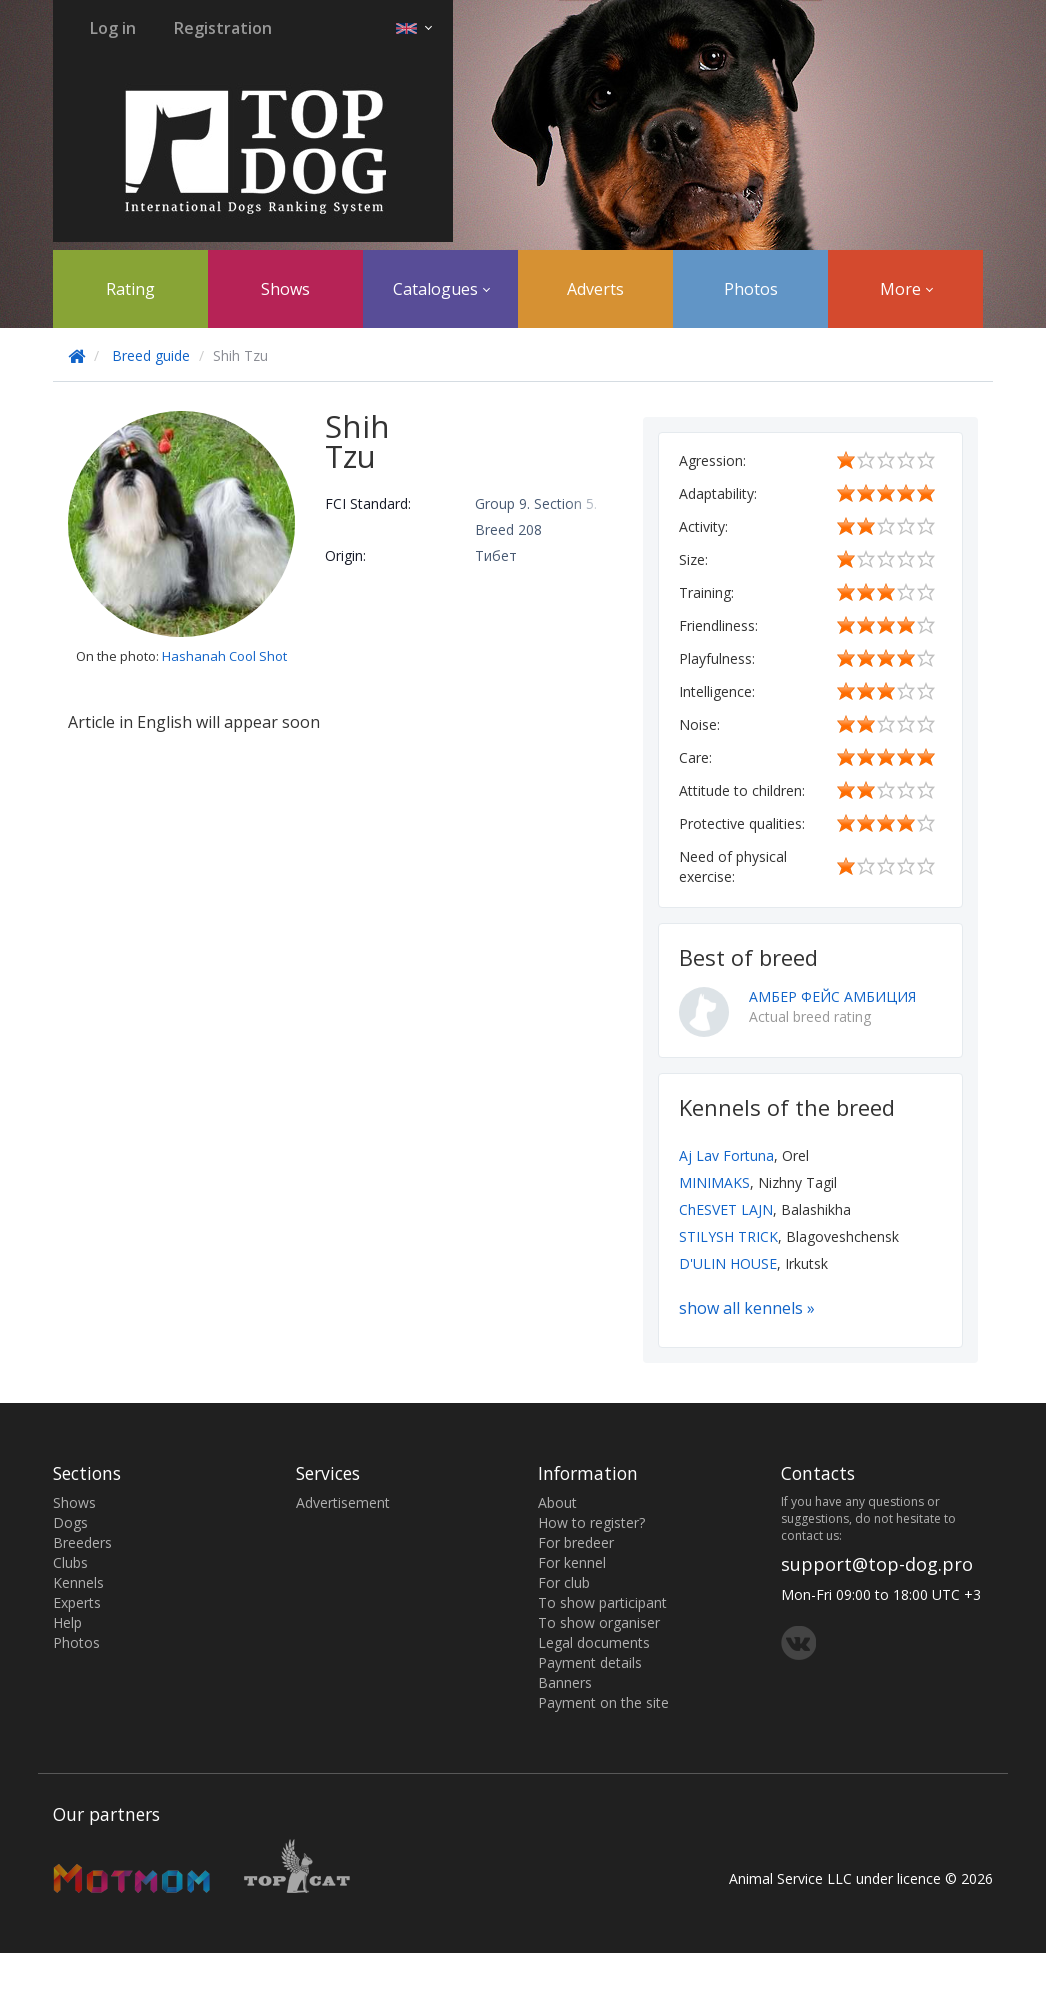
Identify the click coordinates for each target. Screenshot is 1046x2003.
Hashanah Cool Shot (224, 656)
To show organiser (599, 1622)
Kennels (78, 1582)
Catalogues (441, 289)
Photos (751, 289)
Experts (77, 1602)
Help (67, 1622)
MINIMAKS (714, 1182)
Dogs (70, 1522)
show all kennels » (747, 1308)
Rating (130, 289)
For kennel (572, 1562)
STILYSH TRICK (728, 1236)
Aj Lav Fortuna (726, 1155)
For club (564, 1582)
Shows (285, 289)
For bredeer (576, 1542)
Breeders (82, 1542)
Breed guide (151, 355)
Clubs (70, 1562)
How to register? (591, 1522)
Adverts (595, 289)
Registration (223, 28)
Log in (113, 28)
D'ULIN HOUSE (728, 1263)
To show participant (602, 1602)
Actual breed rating (810, 1016)
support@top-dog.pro (877, 1564)
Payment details (590, 1662)
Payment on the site (603, 1702)
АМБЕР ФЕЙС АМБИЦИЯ (832, 996)
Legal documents (594, 1642)
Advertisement (343, 1502)
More (906, 289)
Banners (565, 1682)
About (557, 1502)
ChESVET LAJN (726, 1209)
